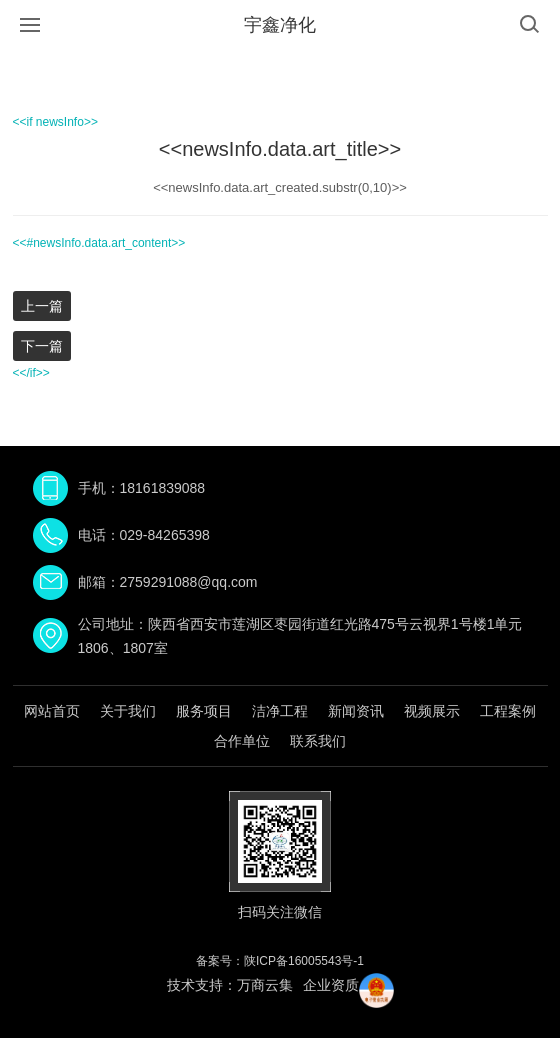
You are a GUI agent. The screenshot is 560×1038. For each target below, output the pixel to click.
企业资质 (331, 985)
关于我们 (128, 711)
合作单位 (242, 741)
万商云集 (265, 985)
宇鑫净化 (280, 25)
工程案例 (508, 711)
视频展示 (432, 711)
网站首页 (52, 711)
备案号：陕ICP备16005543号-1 (280, 961)
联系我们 (318, 741)
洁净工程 (280, 711)
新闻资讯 (356, 711)
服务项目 (204, 711)
